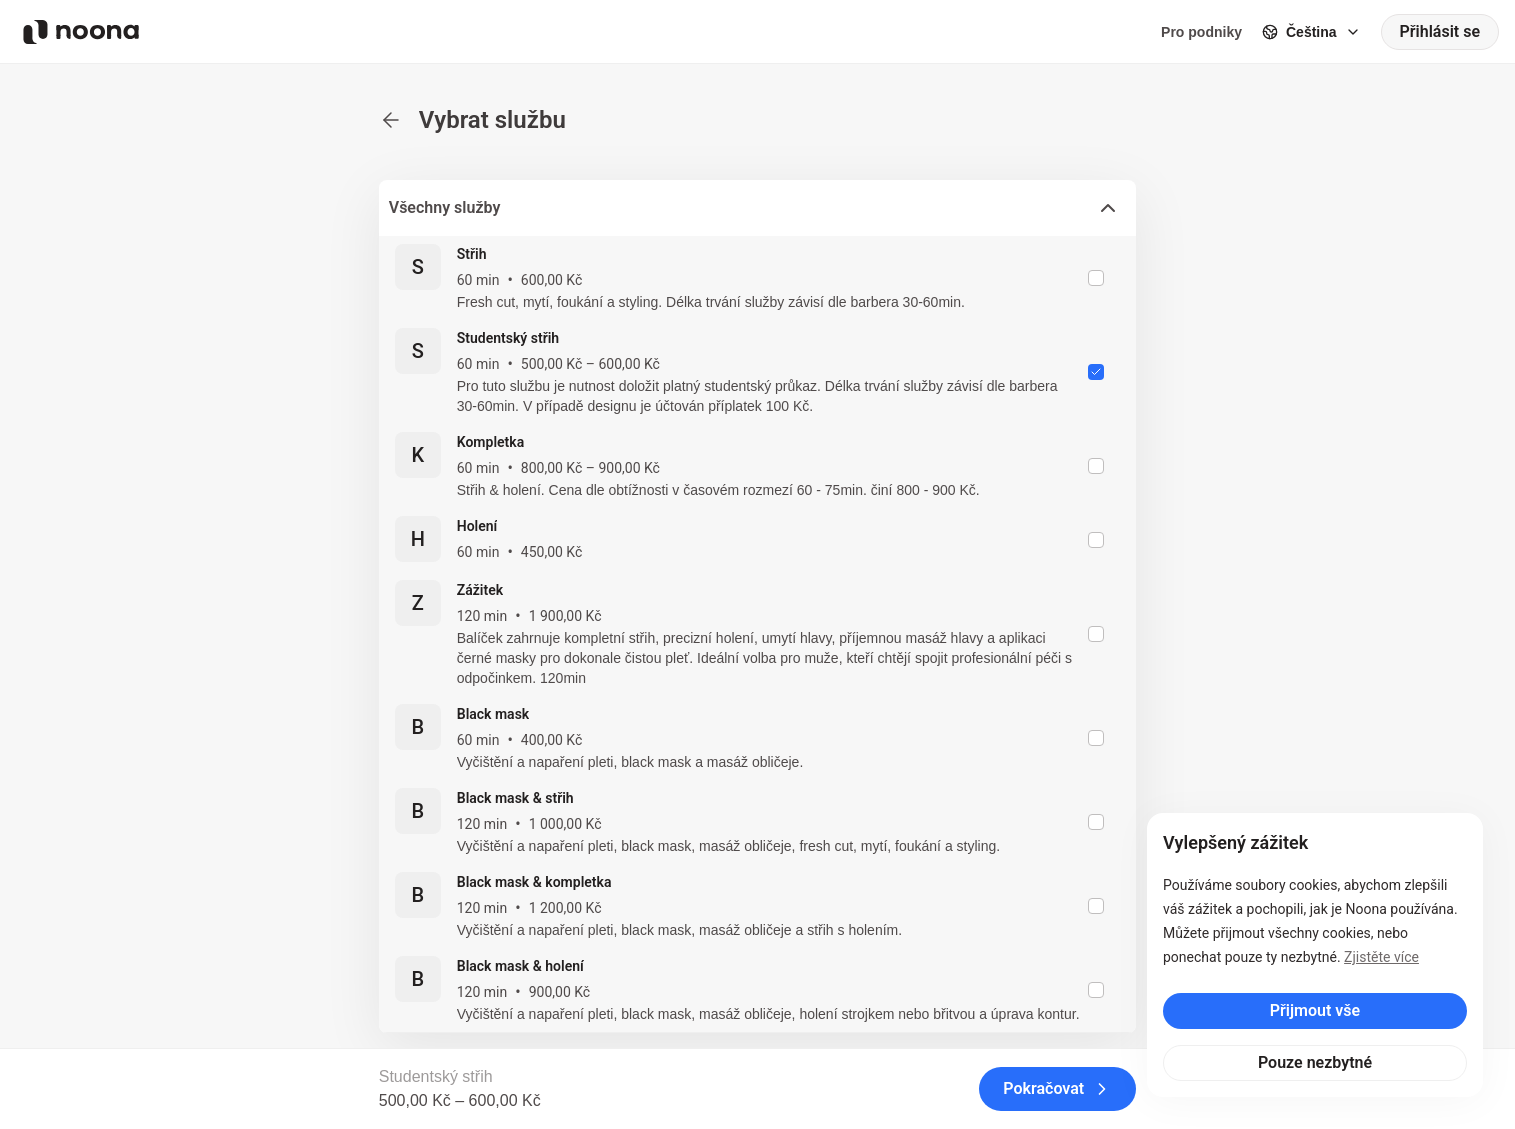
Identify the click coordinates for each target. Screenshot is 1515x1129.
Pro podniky (1201, 32)
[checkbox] (1096, 278)
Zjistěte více (1381, 957)
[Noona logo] (81, 32)
